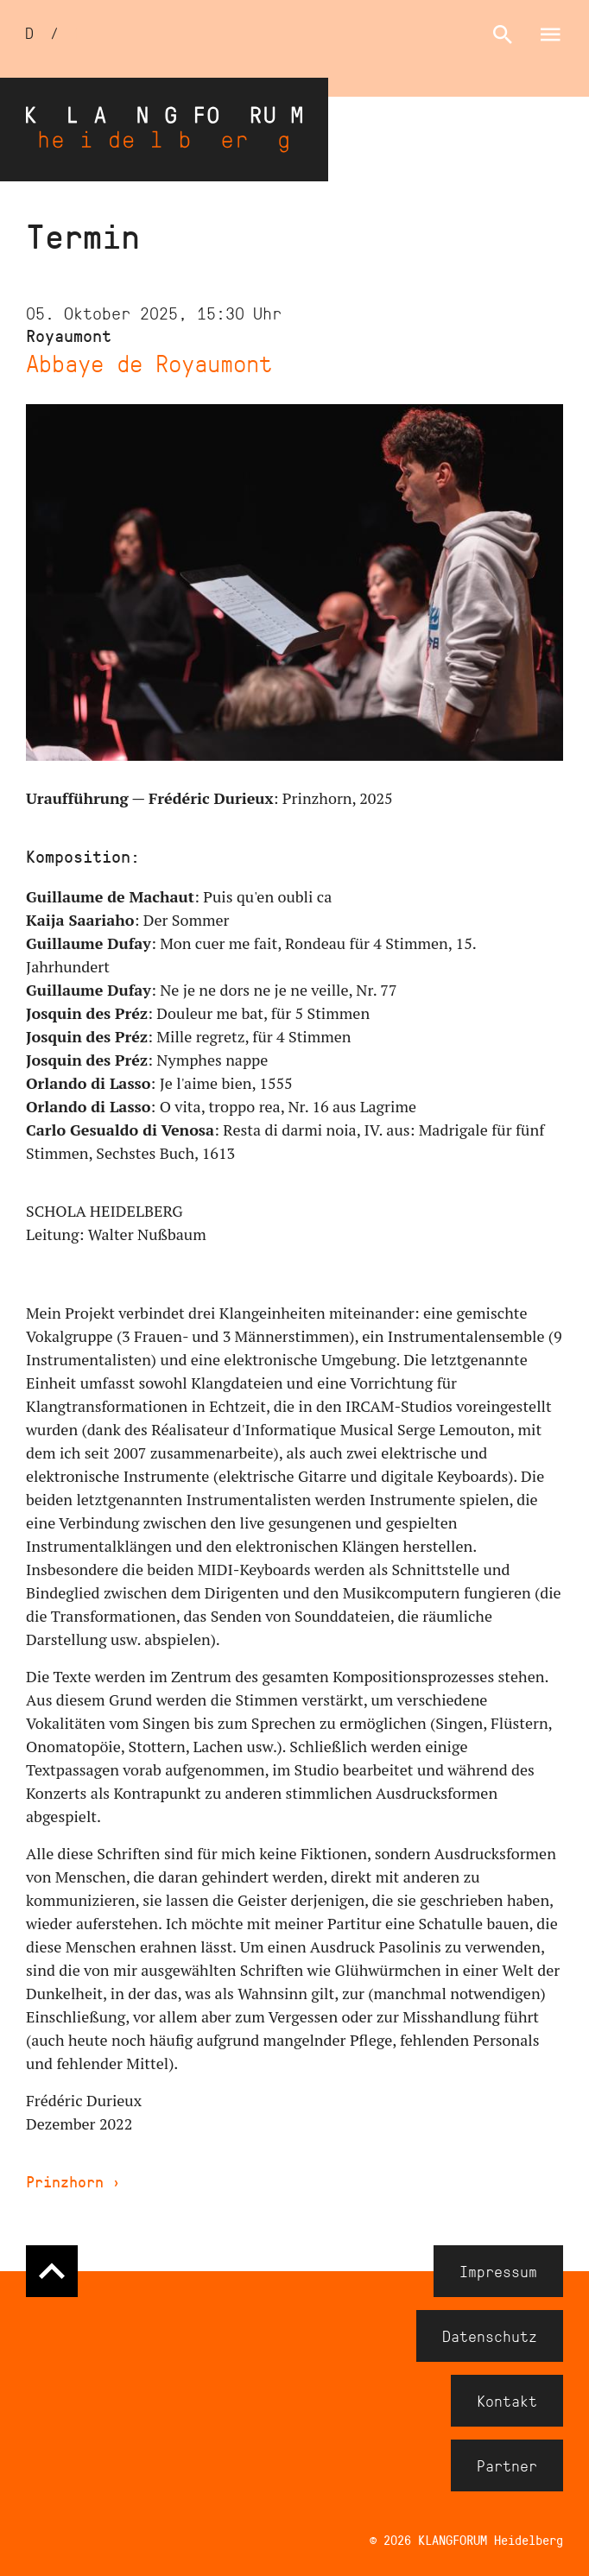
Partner (507, 2465)
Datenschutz (489, 2336)
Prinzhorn (73, 2181)
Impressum (498, 2271)
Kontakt (507, 2400)
